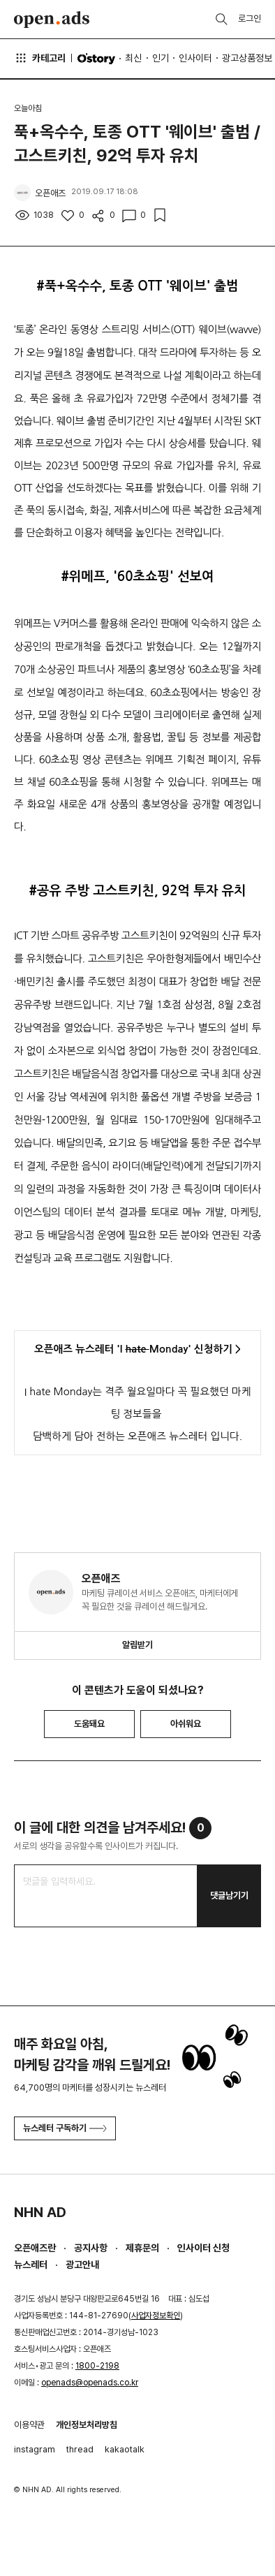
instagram (34, 2449)
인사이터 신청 (203, 2247)
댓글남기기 (229, 1895)
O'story (96, 58)
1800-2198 (97, 2366)
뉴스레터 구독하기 (65, 2128)
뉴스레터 (30, 2264)
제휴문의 (142, 2247)
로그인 (249, 18)
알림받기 (137, 1645)
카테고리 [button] (40, 58)
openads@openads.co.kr (89, 2382)
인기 (160, 58)
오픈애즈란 (35, 2247)
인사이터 (195, 58)
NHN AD (40, 2212)
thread (80, 2449)
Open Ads (51, 19)
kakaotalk (124, 2449)
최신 (133, 58)
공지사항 (90, 2247)
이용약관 (29, 2425)
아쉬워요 (185, 1723)
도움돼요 (89, 1723)
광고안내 (82, 2264)
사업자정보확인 (155, 2315)
